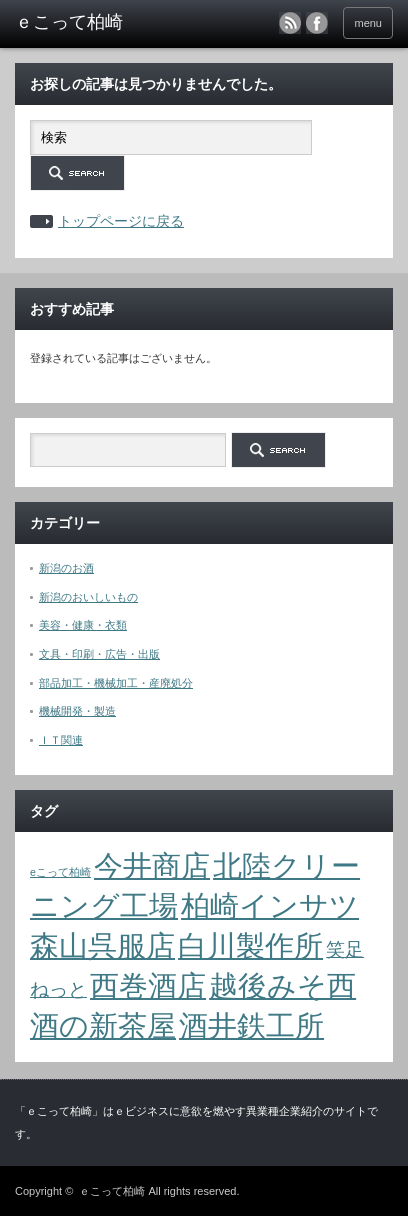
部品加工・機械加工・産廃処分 (116, 683)
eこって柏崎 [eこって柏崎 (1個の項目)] (60, 872)
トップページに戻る (121, 221)
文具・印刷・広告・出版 (99, 654)
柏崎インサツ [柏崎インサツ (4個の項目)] (270, 905)
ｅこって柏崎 (112, 1191)
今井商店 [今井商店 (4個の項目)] (152, 865)
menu (368, 23)
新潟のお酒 (66, 568)
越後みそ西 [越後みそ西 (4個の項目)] (282, 985)
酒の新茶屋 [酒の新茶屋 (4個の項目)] (103, 1025)
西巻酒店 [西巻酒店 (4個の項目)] (148, 985)
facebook (317, 23)
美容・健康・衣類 (83, 625)
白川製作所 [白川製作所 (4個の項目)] (250, 945)
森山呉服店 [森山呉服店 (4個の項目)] (102, 945)
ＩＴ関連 (61, 740)
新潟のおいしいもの (88, 597)
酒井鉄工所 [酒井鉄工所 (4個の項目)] (251, 1025)
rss (290, 23)
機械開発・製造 (77, 711)
